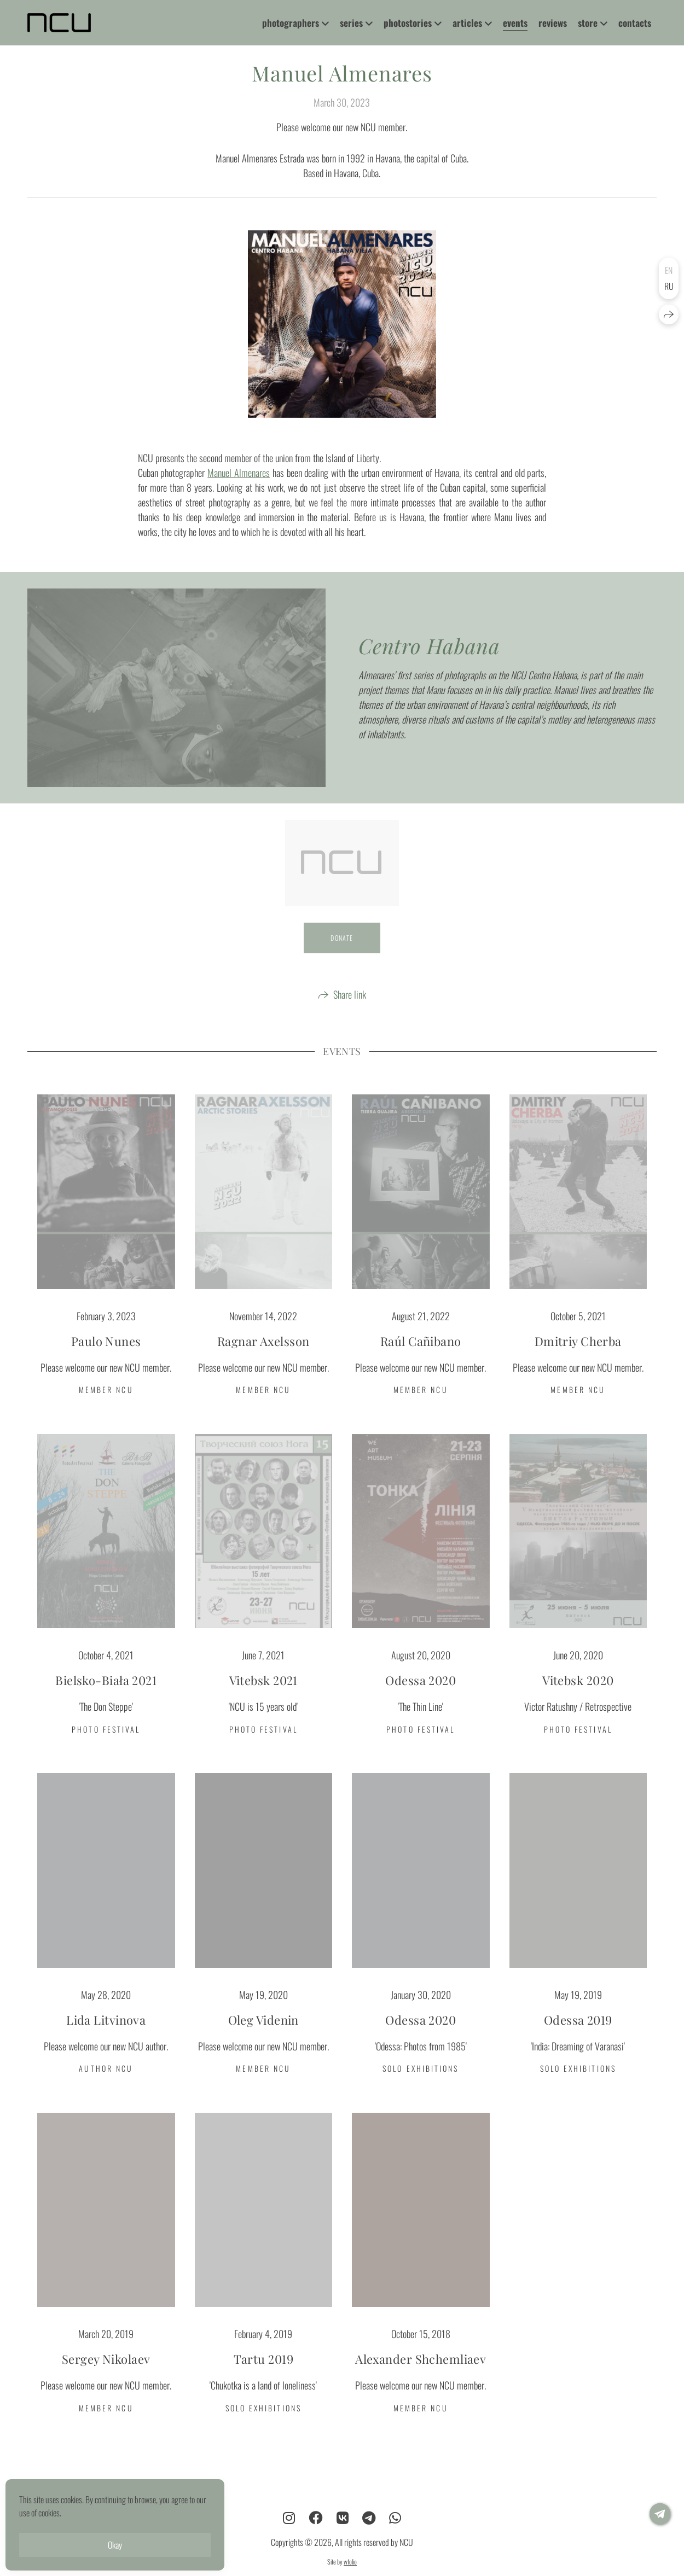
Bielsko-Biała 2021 (105, 1697)
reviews (552, 23)
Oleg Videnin (263, 2037)
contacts (634, 23)
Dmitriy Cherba (578, 1358)
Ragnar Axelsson (263, 1358)
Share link (349, 1012)
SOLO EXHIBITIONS (420, 2085)
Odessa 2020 (420, 1697)
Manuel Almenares (238, 490)
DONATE (342, 955)
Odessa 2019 (578, 2037)
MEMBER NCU (106, 1407)
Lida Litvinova (106, 2037)
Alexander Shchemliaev (420, 2376)
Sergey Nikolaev (106, 2376)
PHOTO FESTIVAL (106, 1746)
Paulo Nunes (106, 1358)
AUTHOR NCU (106, 2085)
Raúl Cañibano (420, 1358)
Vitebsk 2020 (577, 1697)
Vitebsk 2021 (263, 1697)
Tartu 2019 (263, 2376)
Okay (115, 2544)
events (515, 23)
